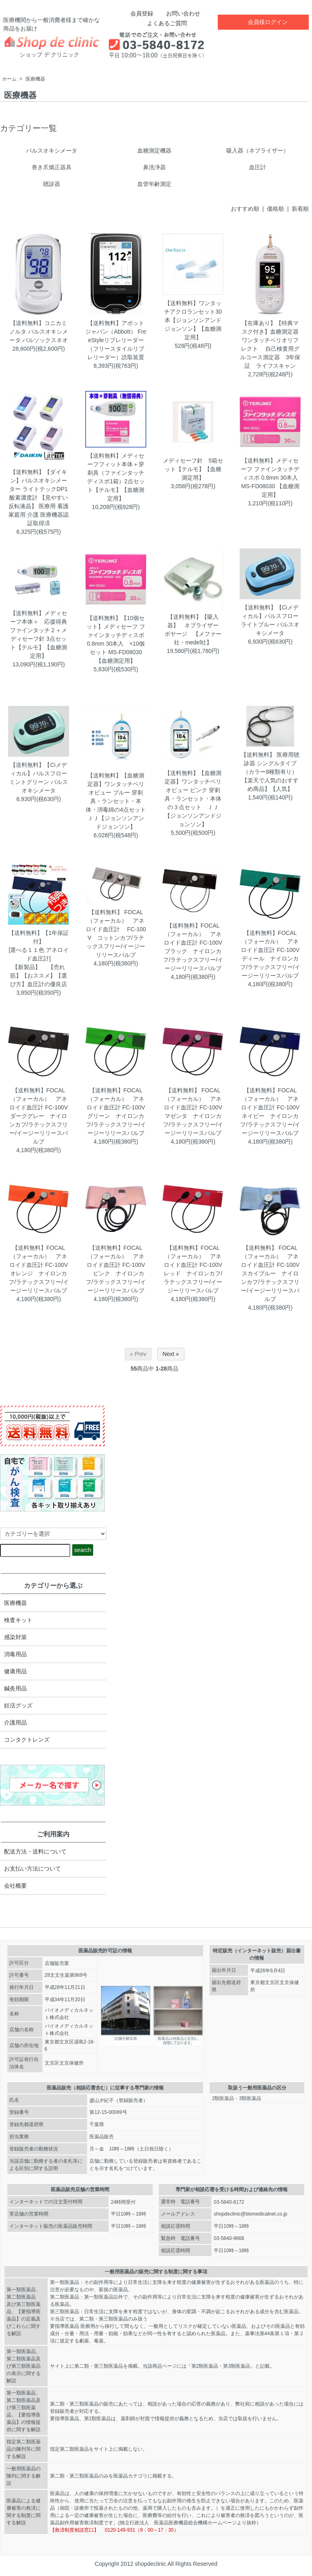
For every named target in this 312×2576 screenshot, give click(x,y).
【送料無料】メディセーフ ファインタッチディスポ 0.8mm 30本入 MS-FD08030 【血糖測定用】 (270, 477)
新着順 (300, 208)
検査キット (18, 1620)
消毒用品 (15, 1654)
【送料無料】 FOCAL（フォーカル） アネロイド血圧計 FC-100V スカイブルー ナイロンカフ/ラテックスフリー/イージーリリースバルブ (270, 1273)
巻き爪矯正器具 (52, 167)
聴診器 (51, 184)
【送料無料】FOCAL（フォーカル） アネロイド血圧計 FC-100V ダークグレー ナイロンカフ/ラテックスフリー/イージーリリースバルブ (38, 1116)
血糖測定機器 (154, 150)
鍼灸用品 (15, 1688)
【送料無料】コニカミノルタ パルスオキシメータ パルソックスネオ (38, 331)
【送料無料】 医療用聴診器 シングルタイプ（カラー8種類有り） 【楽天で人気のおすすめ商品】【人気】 (270, 771)
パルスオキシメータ (51, 150)
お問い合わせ (177, 13)
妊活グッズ (18, 1705)
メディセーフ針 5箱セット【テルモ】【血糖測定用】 (193, 469)
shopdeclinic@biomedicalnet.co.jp (250, 2214)
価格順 (275, 208)
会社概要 (15, 1885)
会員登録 (137, 13)
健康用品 (15, 1671)
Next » (170, 1354)
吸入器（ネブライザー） (257, 150)
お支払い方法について (32, 1868)
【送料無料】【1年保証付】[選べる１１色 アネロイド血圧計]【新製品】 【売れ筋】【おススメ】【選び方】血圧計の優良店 (39, 958)
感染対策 (15, 1637)
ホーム (9, 79)
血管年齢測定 (154, 184)
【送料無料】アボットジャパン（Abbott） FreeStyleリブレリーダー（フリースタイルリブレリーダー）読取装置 (115, 340)
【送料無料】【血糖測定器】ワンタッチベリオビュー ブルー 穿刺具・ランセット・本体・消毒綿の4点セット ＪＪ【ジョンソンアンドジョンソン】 (119, 801)
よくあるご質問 (161, 23)
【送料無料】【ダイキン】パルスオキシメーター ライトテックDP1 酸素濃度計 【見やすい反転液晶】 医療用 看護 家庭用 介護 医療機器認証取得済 (39, 497)
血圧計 (257, 167)
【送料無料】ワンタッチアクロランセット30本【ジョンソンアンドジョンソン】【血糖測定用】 (193, 320)
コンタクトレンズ (27, 1739)
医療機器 (35, 79)
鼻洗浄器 (154, 167)
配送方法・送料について (35, 1851)
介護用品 (15, 1722)
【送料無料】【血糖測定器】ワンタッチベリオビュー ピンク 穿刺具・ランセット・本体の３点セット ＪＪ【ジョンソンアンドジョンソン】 (193, 798)
